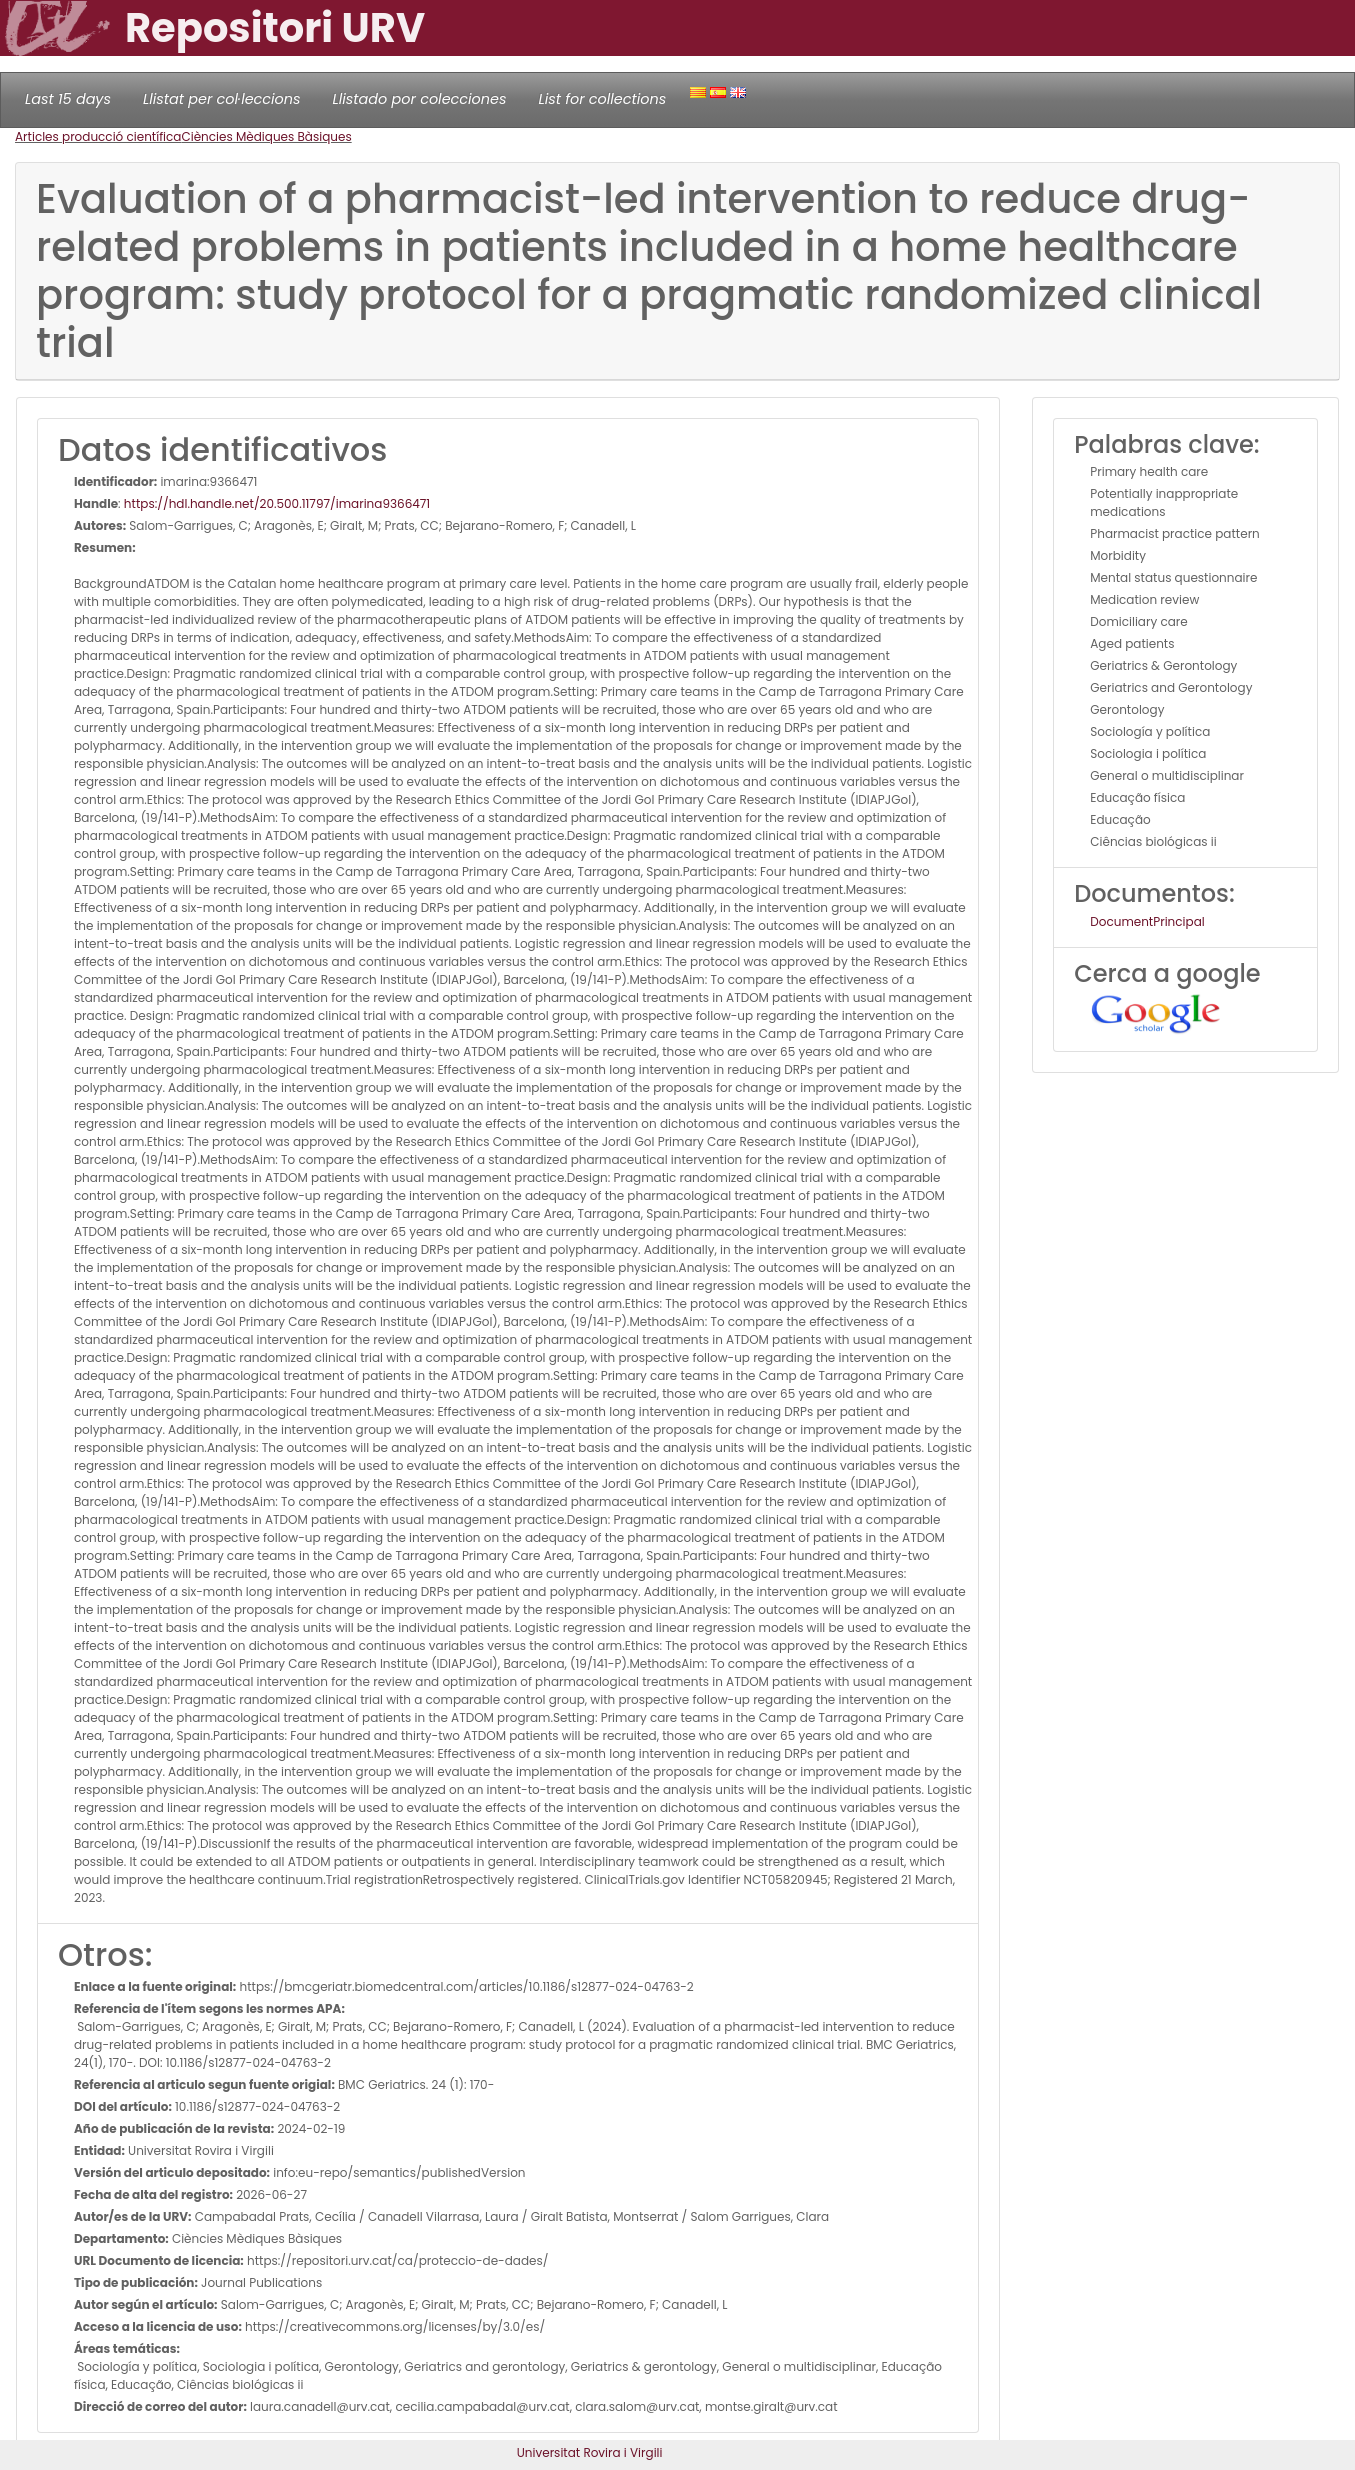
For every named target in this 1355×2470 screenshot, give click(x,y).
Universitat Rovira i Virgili (590, 2452)
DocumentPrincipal (1147, 921)
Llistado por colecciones (420, 99)
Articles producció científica (98, 136)
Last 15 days (68, 99)
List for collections (602, 99)
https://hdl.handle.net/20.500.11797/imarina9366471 (277, 503)
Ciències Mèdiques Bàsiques (266, 136)
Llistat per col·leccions (222, 99)
